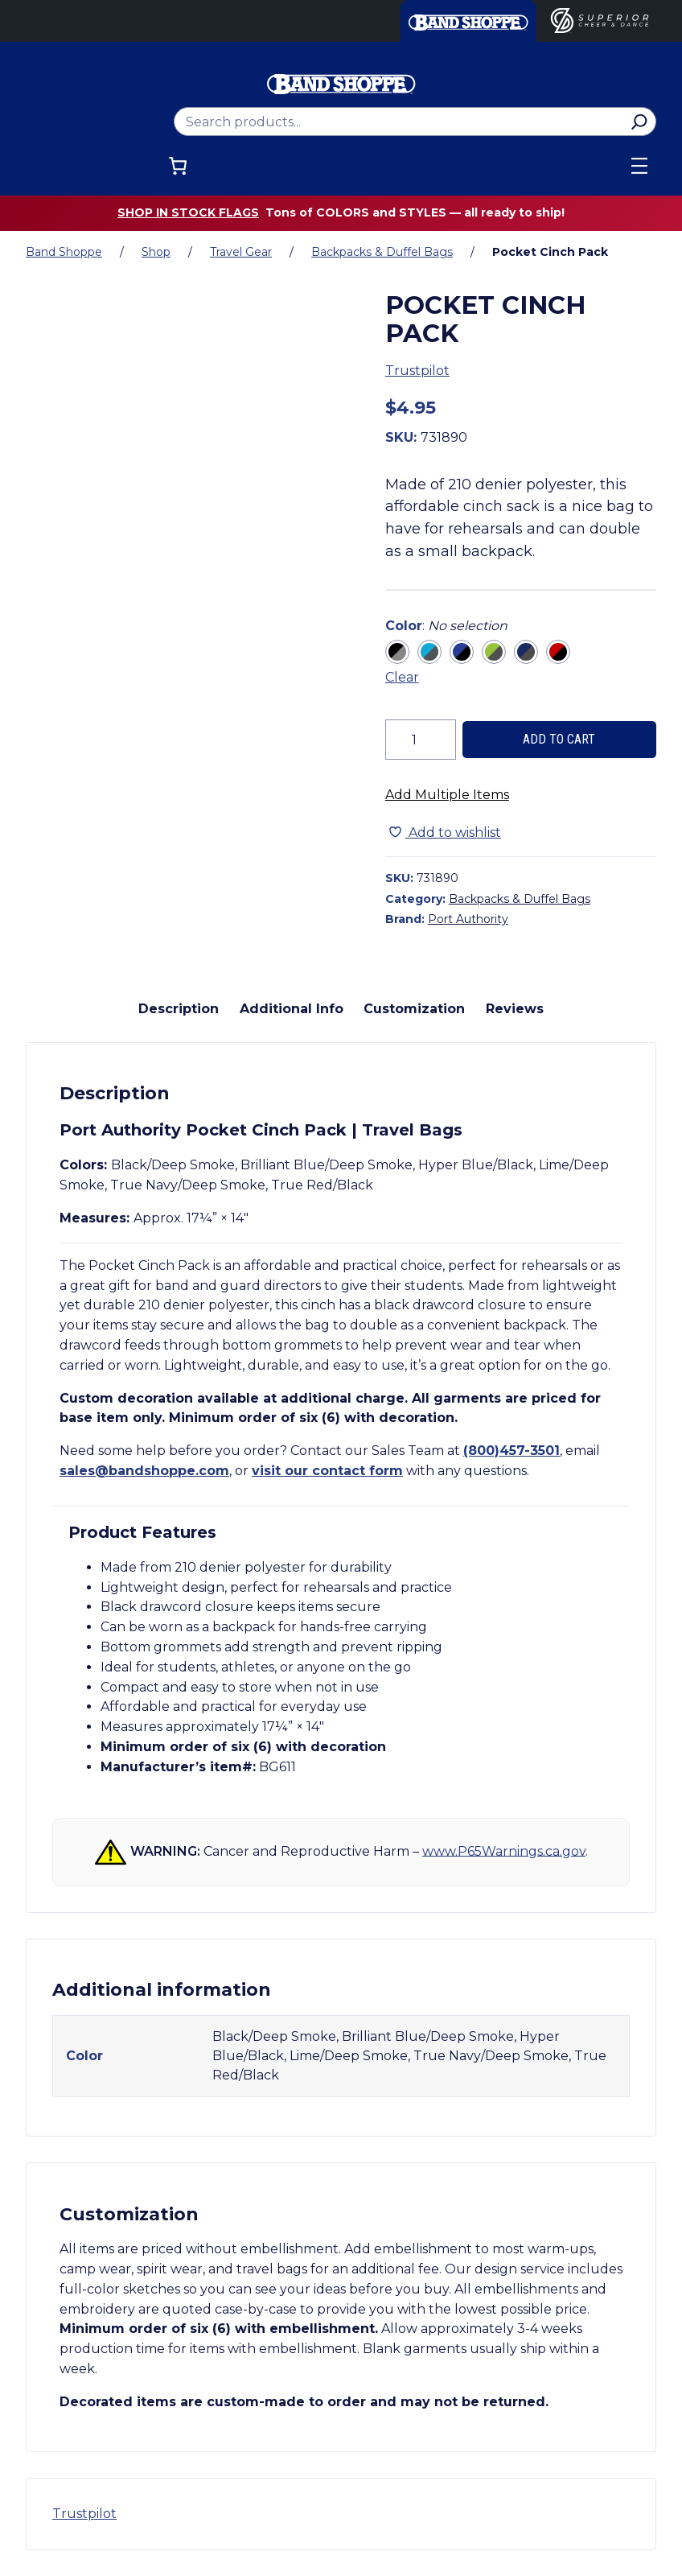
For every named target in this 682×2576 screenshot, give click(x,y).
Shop (156, 252)
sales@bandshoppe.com (144, 1470)
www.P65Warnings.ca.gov (503, 1850)
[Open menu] (639, 166)
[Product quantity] (420, 739)
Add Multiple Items (447, 794)
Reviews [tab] (515, 1008)
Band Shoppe (64, 252)
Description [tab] (178, 1008)
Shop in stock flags (188, 212)
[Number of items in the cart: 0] (178, 166)
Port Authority (468, 919)
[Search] (639, 121)
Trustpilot (417, 370)
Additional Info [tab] (291, 1008)
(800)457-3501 (511, 1450)
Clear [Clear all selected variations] (402, 677)
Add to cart (559, 739)
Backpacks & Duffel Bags (382, 252)
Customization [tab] (414, 1008)
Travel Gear (241, 252)
